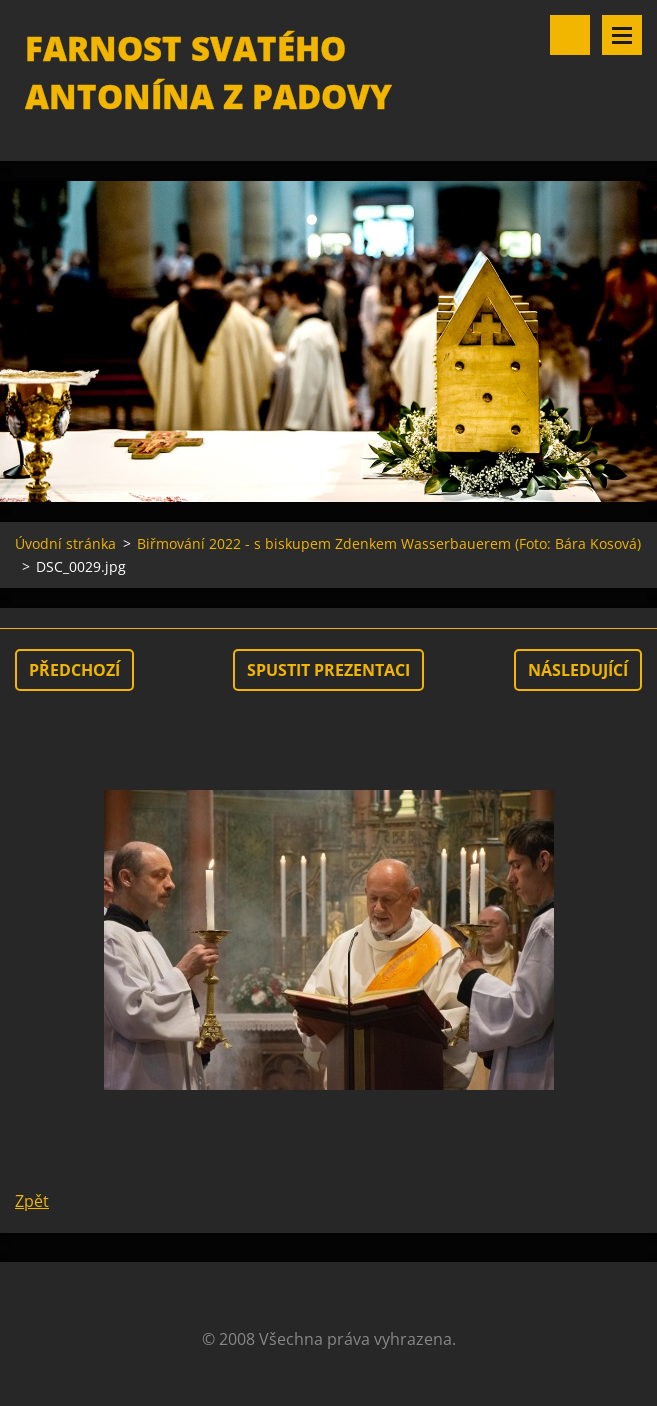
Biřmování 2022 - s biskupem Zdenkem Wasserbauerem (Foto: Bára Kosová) (389, 543)
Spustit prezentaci (328, 670)
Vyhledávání (570, 35)
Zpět (32, 1201)
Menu (622, 35)
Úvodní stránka (65, 543)
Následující (578, 670)
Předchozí (74, 670)
